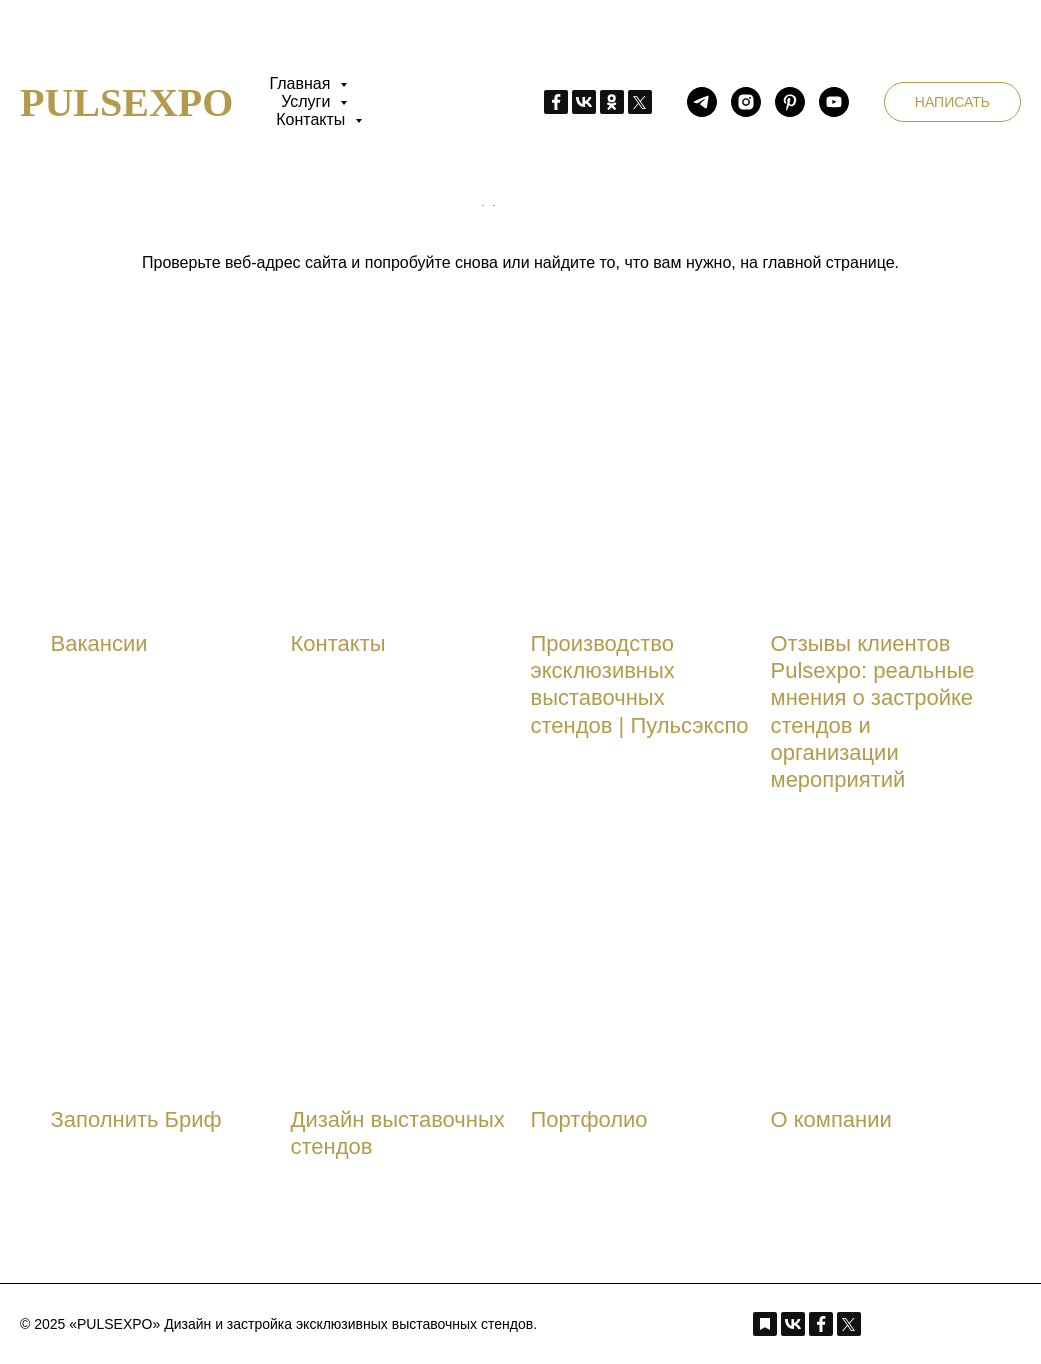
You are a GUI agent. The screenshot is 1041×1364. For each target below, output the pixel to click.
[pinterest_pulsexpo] (790, 102)
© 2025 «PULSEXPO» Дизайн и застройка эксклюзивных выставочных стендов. (278, 1324)
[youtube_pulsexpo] (834, 102)
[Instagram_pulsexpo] (746, 102)
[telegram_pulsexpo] (702, 102)
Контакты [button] (313, 119)
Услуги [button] (308, 101)
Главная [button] (301, 83)
